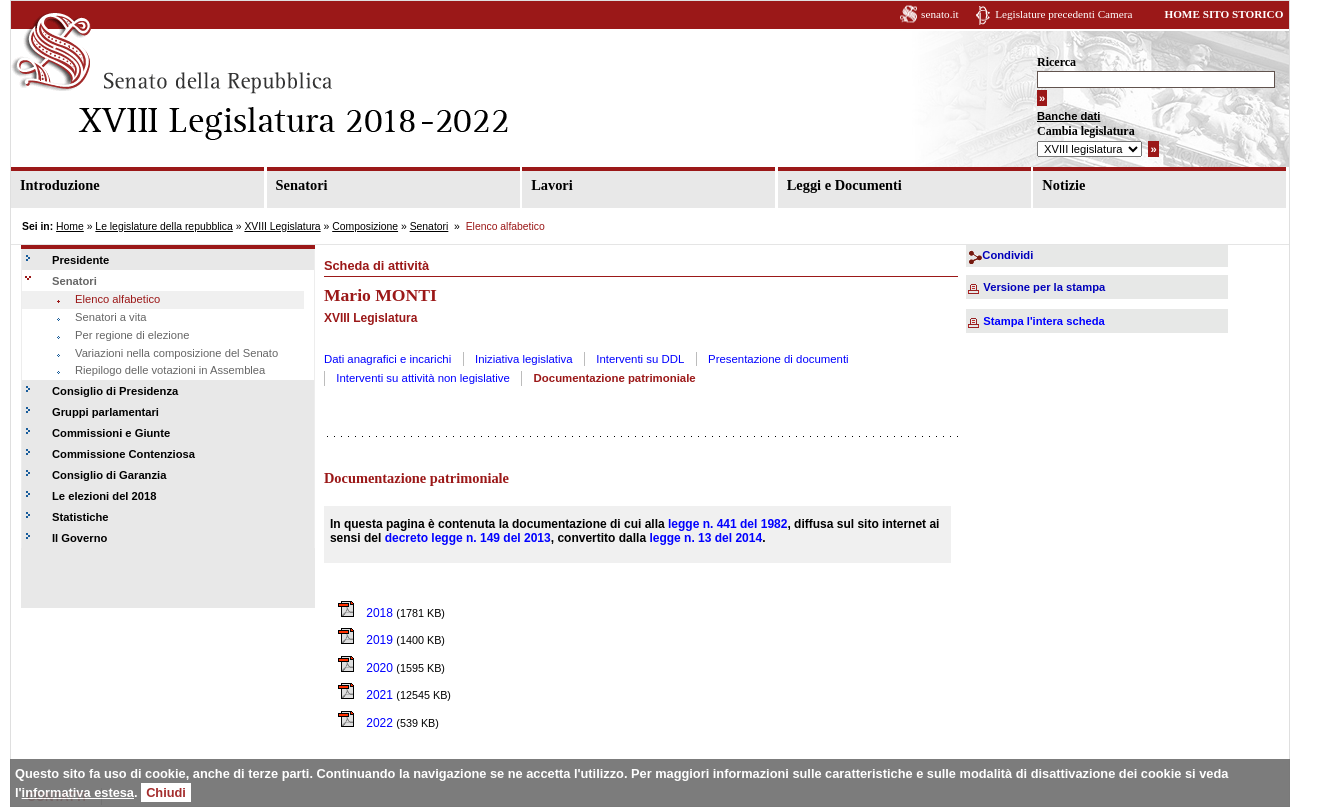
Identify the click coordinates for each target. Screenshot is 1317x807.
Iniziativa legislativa (524, 359)
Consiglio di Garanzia (109, 475)
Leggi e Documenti (844, 185)
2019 (367, 640)
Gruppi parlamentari (105, 412)
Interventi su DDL (640, 359)
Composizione (365, 226)
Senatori (302, 185)
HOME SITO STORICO (1223, 14)
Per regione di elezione (132, 335)
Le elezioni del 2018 (104, 496)
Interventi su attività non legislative (423, 378)
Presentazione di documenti (778, 359)
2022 (367, 723)
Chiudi (166, 792)
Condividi (1007, 255)
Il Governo (79, 538)
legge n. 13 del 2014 (705, 538)
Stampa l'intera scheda (1043, 321)
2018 (367, 613)
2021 (367, 695)
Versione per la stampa (1044, 287)
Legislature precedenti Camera (1063, 14)
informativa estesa (78, 792)
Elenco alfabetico (117, 299)
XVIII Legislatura (282, 226)
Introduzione (60, 185)
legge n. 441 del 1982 (727, 524)
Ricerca (1056, 62)
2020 (367, 668)
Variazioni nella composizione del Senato (176, 353)
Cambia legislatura (1086, 131)
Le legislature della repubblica (163, 226)
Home (70, 226)
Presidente (80, 260)
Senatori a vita (111, 317)
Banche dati (1068, 116)
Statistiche (80, 517)
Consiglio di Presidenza (115, 391)
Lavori (552, 185)
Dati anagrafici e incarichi (387, 359)
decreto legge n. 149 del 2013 (468, 538)
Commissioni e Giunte (111, 433)
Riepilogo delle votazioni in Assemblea (170, 370)
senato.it (940, 14)
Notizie (1063, 185)
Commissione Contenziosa (123, 454)
